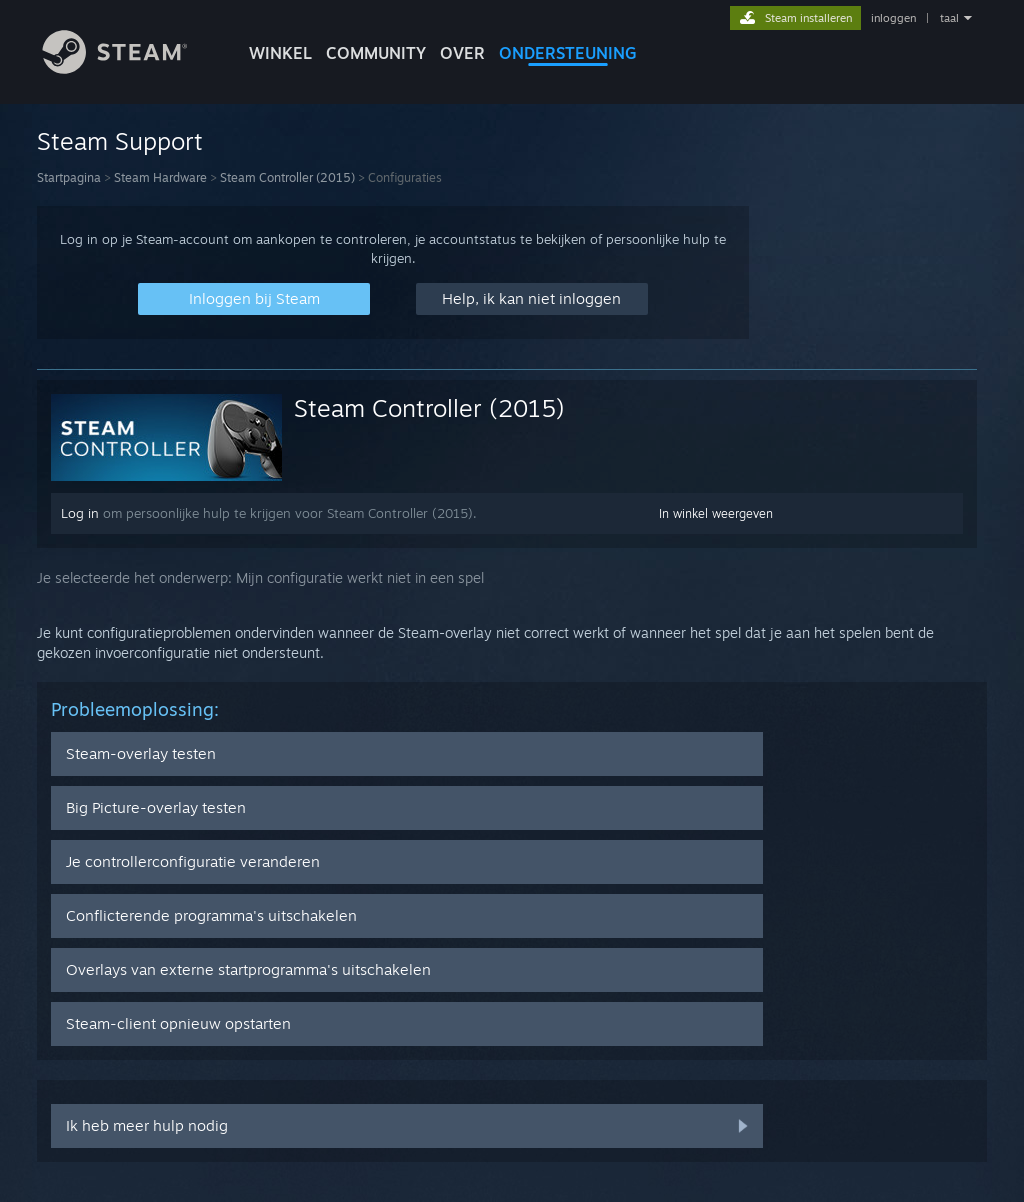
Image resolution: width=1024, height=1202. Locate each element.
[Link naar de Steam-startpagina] (130, 68)
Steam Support (120, 141)
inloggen (893, 18)
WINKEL (280, 53)
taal (949, 18)
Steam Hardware (160, 177)
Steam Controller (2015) (287, 177)
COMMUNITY (376, 53)
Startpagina (69, 177)
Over (462, 53)
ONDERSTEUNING (568, 53)
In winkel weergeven (716, 513)
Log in (80, 513)
